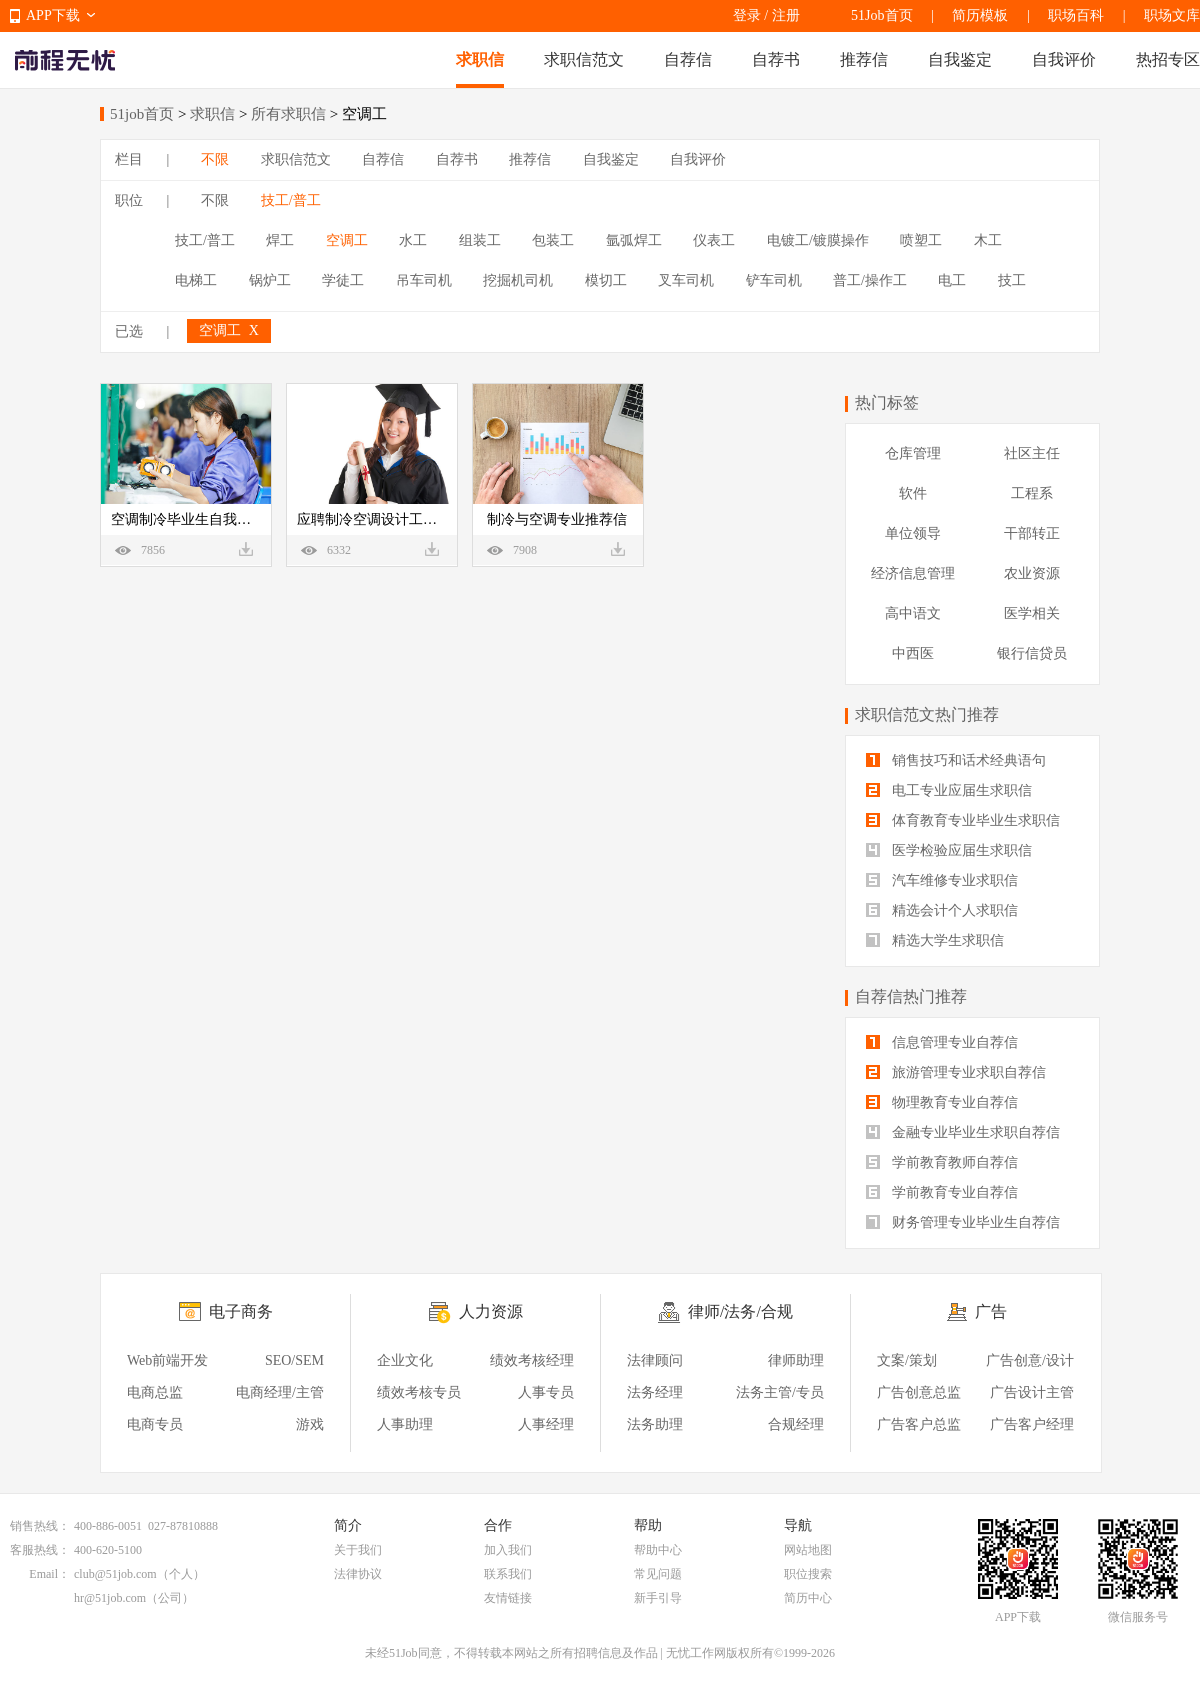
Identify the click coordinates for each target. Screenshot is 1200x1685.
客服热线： (40, 1550)
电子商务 (241, 1311)
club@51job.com (115, 1574)
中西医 (913, 653)
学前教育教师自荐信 (942, 1162)
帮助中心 (658, 1550)
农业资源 (1032, 573)
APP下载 (53, 15)
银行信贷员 (1032, 653)
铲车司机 (774, 280)
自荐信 (688, 59)
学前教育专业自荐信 (942, 1192)
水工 (413, 240)
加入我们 (508, 1550)
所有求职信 (288, 114)
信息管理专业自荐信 (942, 1042)
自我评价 (1064, 59)
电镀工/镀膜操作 (818, 240)
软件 (913, 493)
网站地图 (808, 1550)
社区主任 (1032, 453)
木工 (988, 240)
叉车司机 (686, 280)
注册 (786, 15)
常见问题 (658, 1574)
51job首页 (142, 114)
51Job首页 (881, 15)
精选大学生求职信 (935, 940)
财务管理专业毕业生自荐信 (963, 1222)
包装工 (553, 240)
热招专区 (1168, 59)
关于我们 (358, 1550)
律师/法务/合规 (740, 1311)
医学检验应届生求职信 (949, 850)
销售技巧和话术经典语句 (956, 760)
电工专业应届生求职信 (949, 790)
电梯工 (196, 280)
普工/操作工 (870, 280)
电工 (952, 280)
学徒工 (343, 280)
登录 (747, 15)
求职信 (480, 59)
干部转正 (1032, 533)
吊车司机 (424, 280)
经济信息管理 (913, 573)
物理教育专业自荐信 (942, 1102)
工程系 (1032, 493)
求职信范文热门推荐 (927, 714)
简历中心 (808, 1598)
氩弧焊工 (634, 240)
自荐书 (776, 59)
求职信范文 (584, 59)
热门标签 (887, 402)
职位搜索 (808, 1574)
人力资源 (491, 1311)
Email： (49, 1574)
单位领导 (913, 533)
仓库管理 (913, 453)
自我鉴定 (960, 59)
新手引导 (658, 1598)
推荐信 (864, 59)
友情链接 (508, 1598)
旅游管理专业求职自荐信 (956, 1072)
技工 (1012, 280)
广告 (991, 1311)
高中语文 (913, 613)
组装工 (480, 240)
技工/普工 (291, 200)
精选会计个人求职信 (942, 910)
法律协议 (358, 1574)
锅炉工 (270, 280)
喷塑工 (921, 240)
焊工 (280, 240)
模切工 (606, 280)
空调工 (347, 240)
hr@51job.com (110, 1598)
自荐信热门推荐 (911, 996)
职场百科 (1076, 15)
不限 (215, 159)
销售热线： (40, 1526)
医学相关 (1032, 613)
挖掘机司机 (518, 280)
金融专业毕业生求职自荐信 (963, 1132)
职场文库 (1172, 15)
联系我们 (508, 1574)
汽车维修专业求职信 (942, 880)
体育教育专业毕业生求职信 (963, 820)
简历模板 (980, 15)
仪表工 (714, 240)
